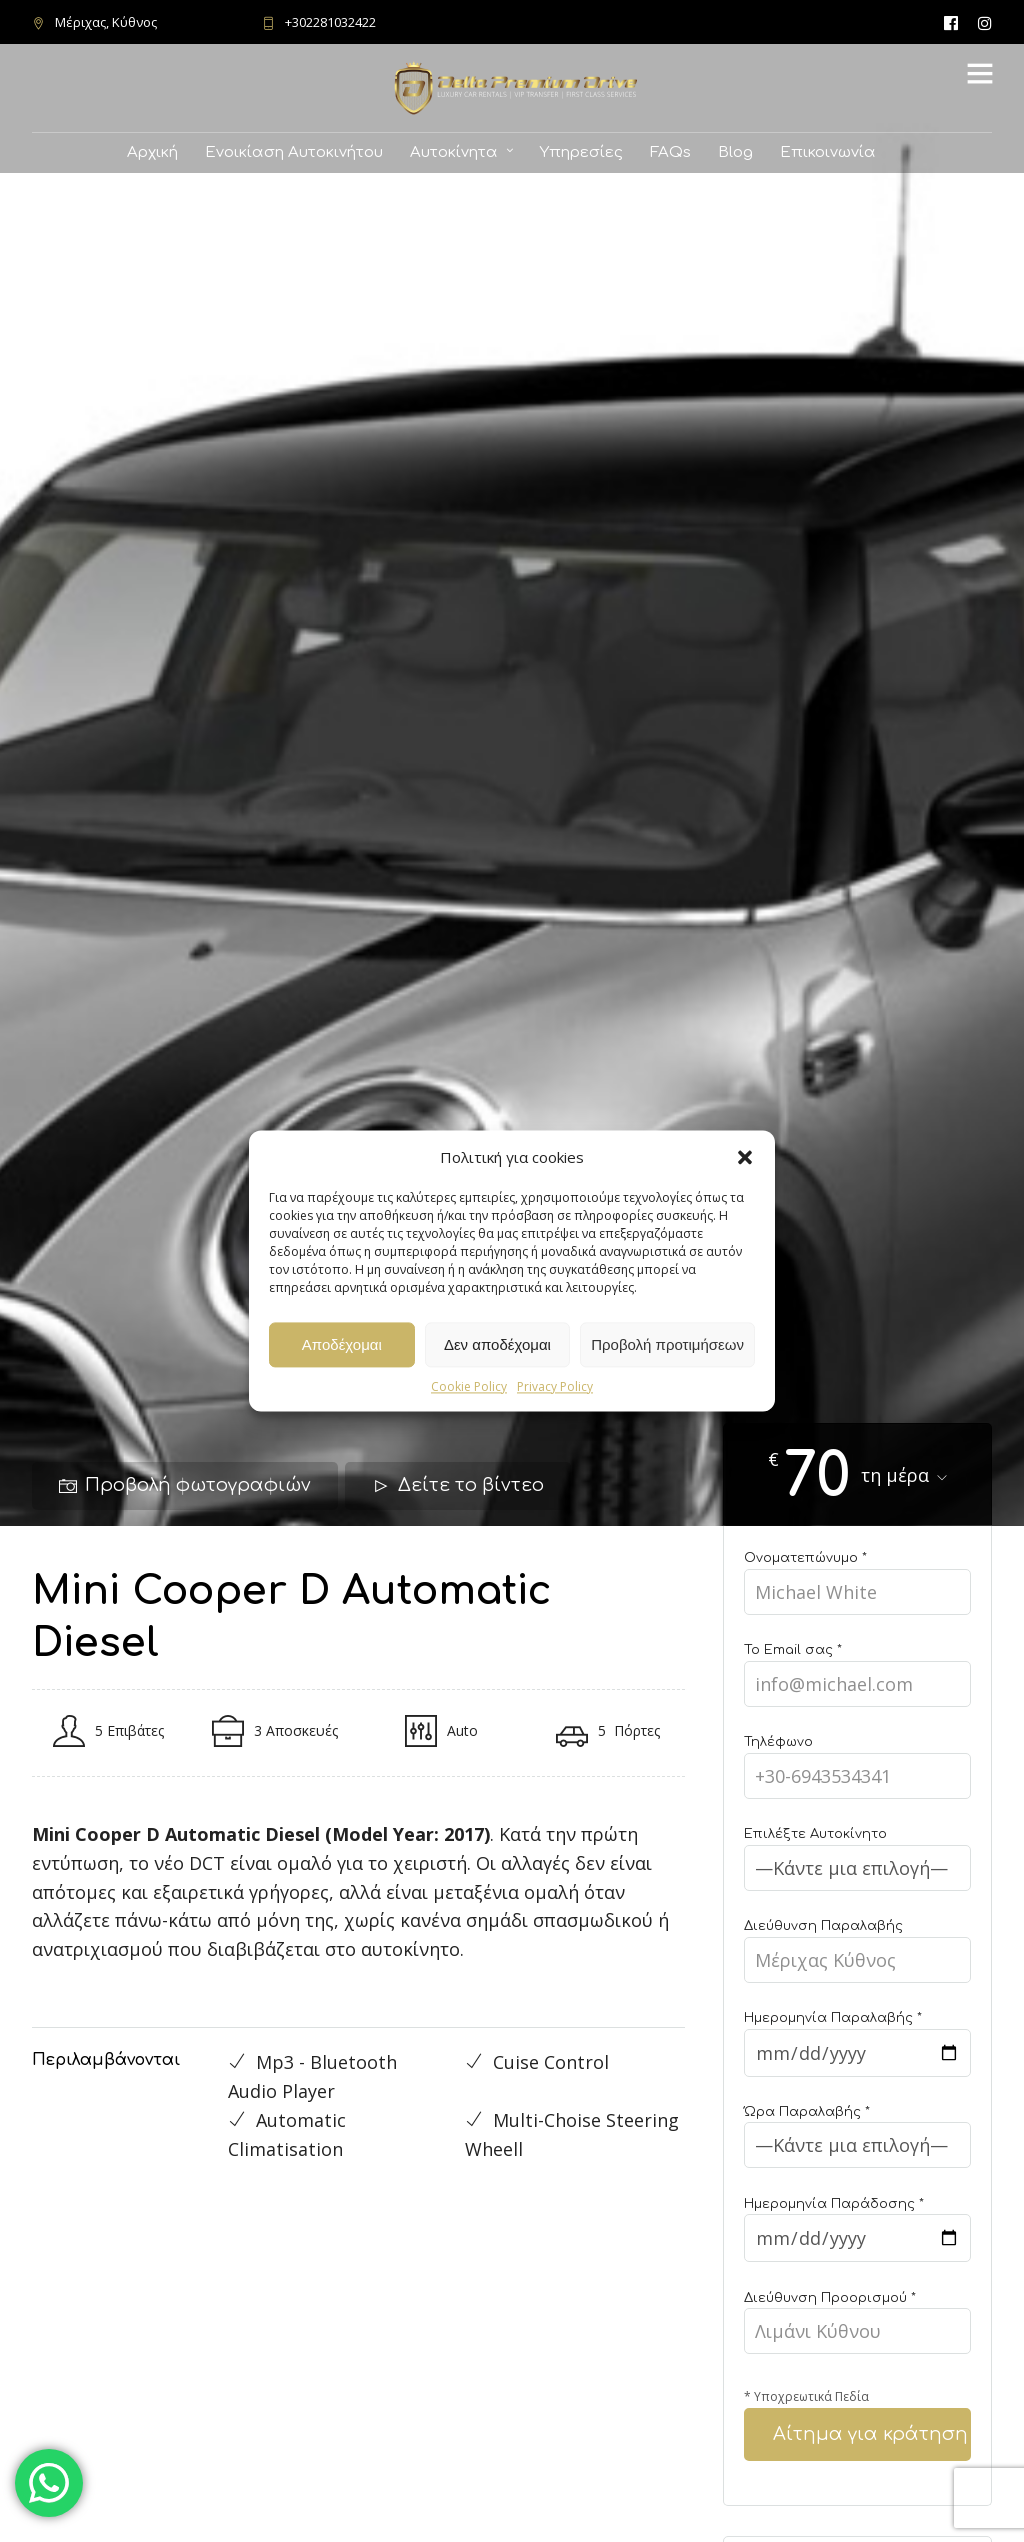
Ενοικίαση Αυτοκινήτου (294, 152)
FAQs (670, 152)
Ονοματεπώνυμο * (857, 1576)
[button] (745, 1157)
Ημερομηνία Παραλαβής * (857, 2037)
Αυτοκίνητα (454, 152)
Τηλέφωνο (857, 1760)
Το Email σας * (857, 1668)
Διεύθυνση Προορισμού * (857, 2316)
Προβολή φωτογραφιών (185, 1485)
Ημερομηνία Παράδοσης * (857, 2223)
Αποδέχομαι (342, 1344)
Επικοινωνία (828, 152)
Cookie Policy (469, 1386)
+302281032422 (319, 22)
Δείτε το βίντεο (458, 1485)
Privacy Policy (555, 1386)
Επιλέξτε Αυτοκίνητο (857, 1852)
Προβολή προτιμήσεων (667, 1344)
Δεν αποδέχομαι (497, 1344)
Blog (735, 152)
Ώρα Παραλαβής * (857, 2130)
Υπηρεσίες (581, 152)
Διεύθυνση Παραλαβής (857, 1944)
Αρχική (152, 152)
